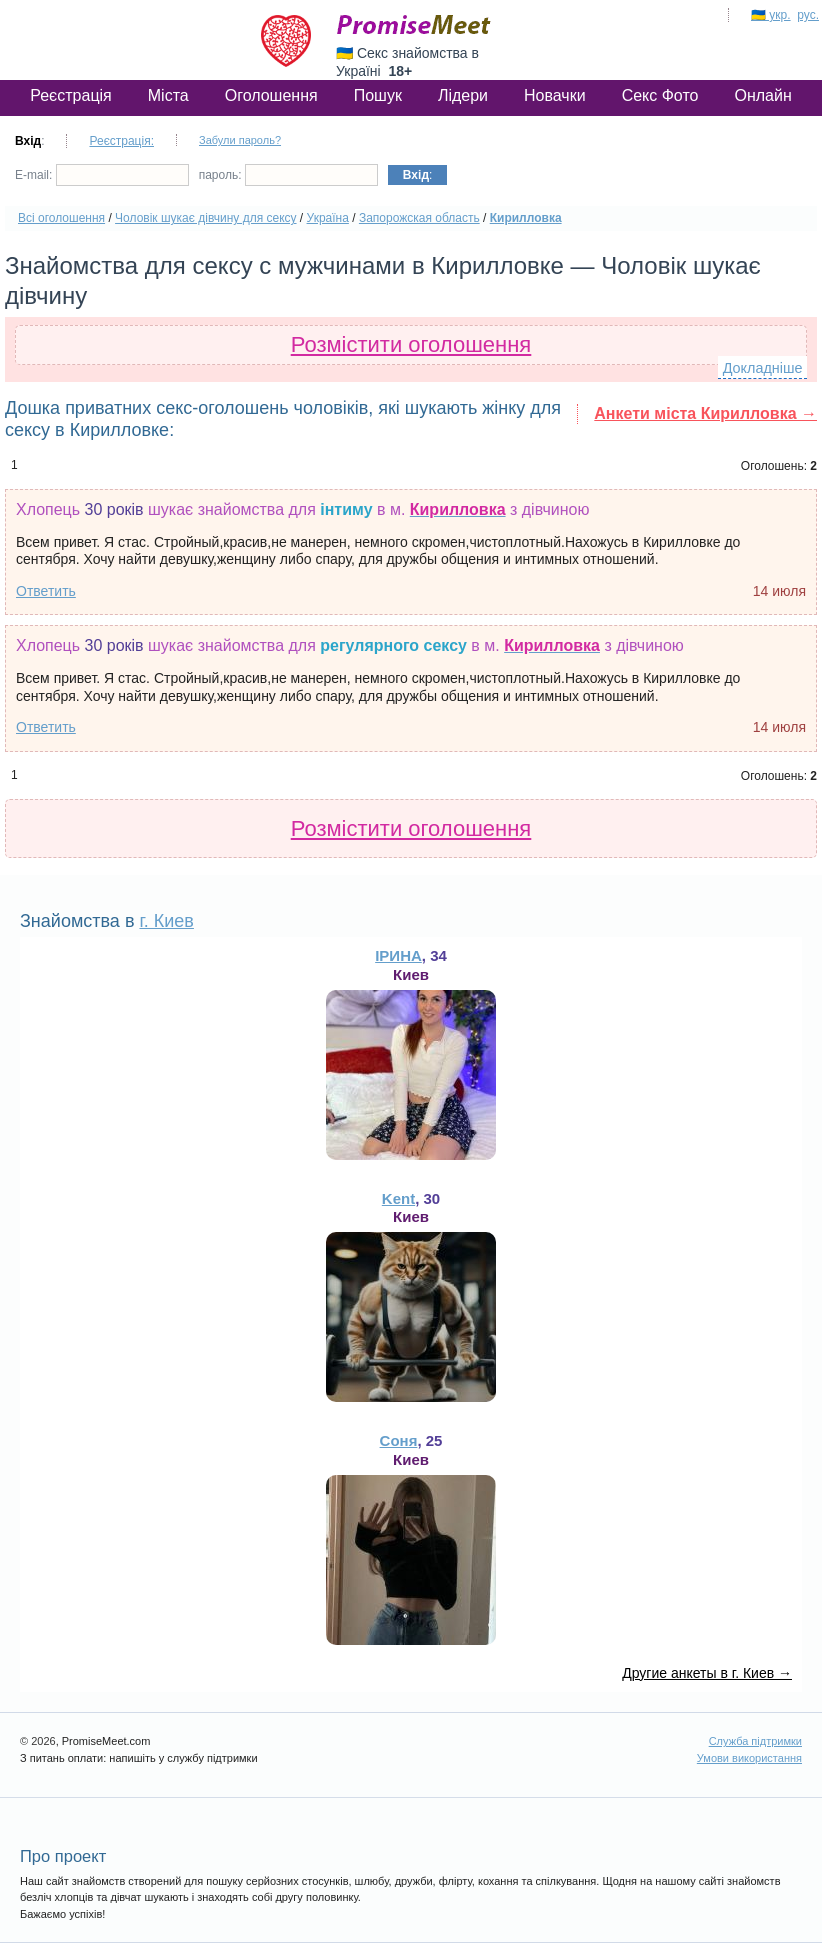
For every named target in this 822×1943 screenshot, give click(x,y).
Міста (168, 95)
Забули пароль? (240, 140)
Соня (399, 1440)
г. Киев (166, 921)
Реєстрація (71, 95)
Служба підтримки (755, 1741)
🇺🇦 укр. (771, 15)
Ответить (46, 591)
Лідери (463, 95)
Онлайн (762, 95)
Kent (398, 1198)
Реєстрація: (121, 141)
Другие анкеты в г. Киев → (707, 1673)
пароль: (288, 175)
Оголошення (271, 95)
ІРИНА (398, 955)
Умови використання (749, 1758)
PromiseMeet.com (414, 25)
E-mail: (102, 175)
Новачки (555, 95)
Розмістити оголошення (411, 344)
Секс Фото (660, 95)
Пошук (378, 95)
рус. (808, 15)
